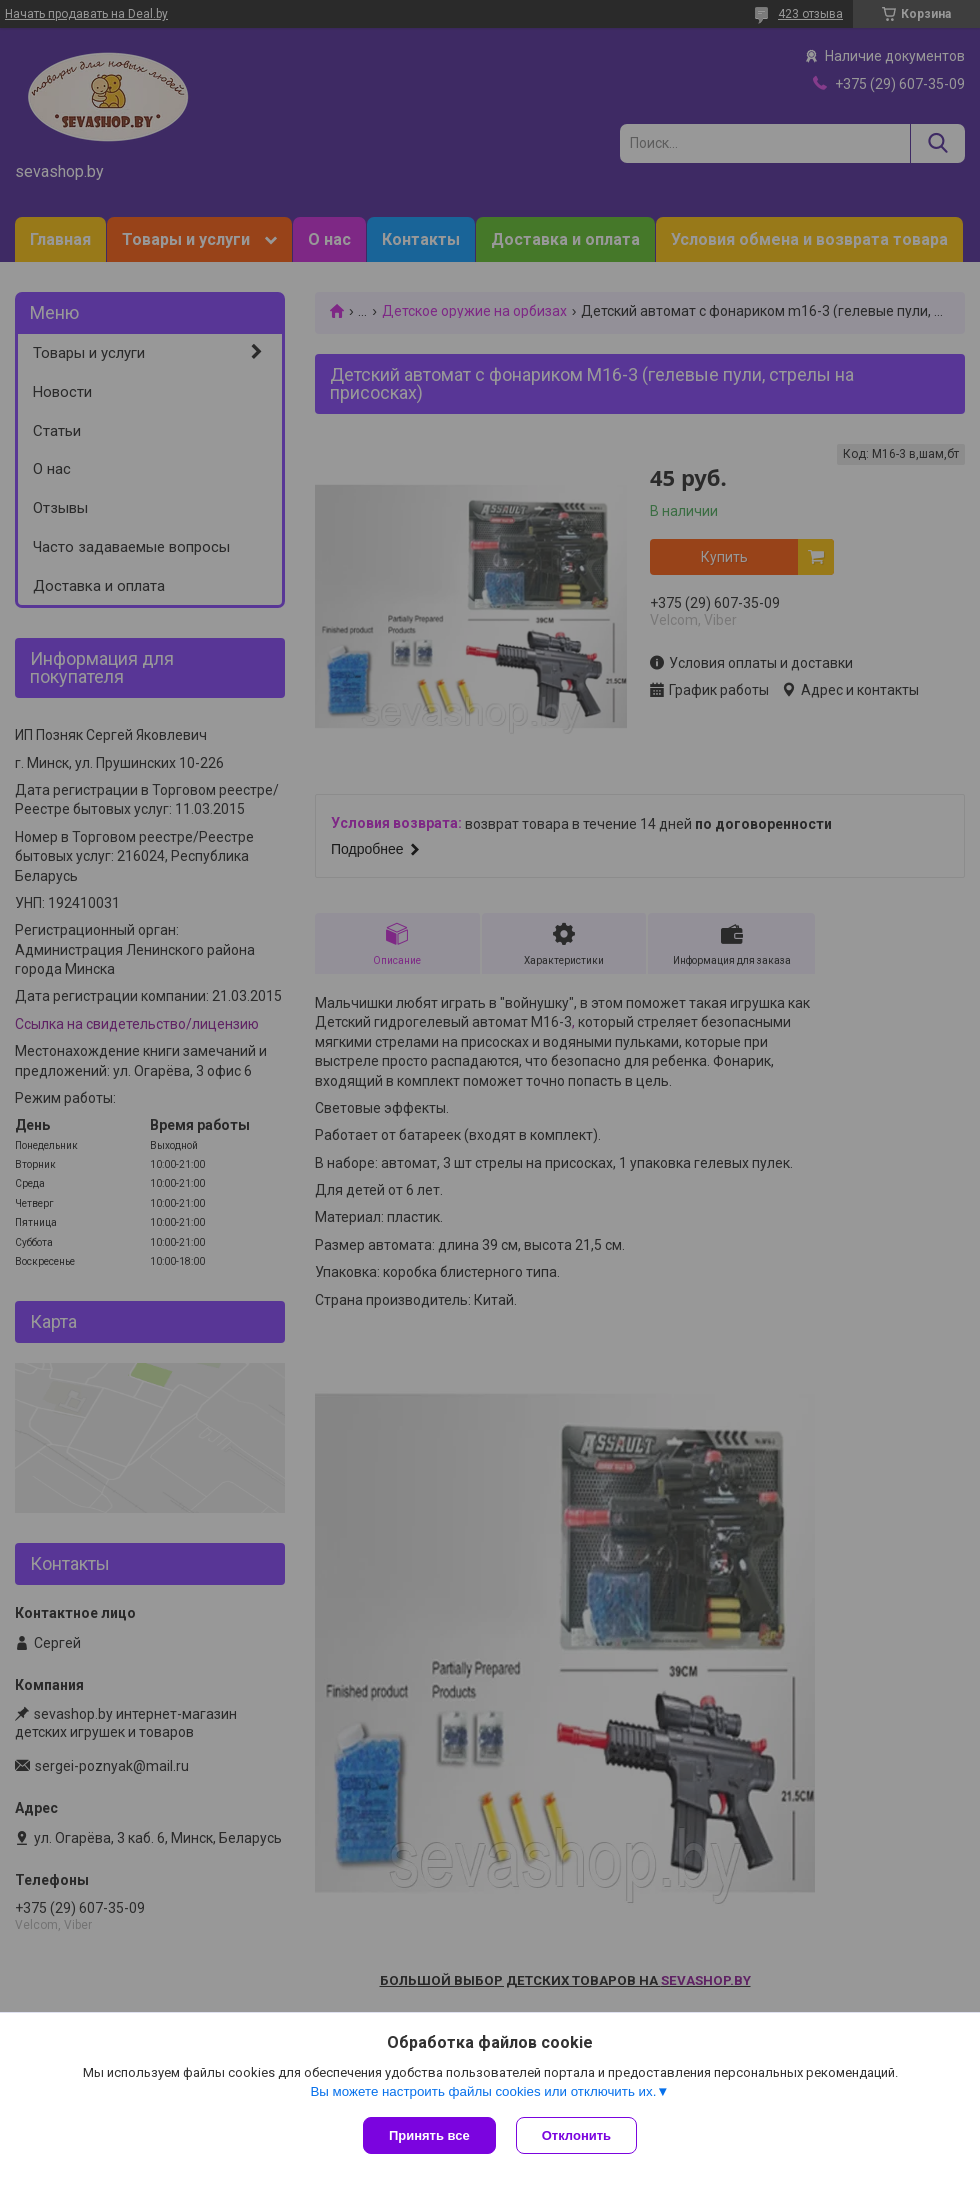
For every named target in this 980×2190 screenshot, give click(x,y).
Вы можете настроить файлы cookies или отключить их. (483, 2091)
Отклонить (576, 2135)
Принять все (429, 2135)
